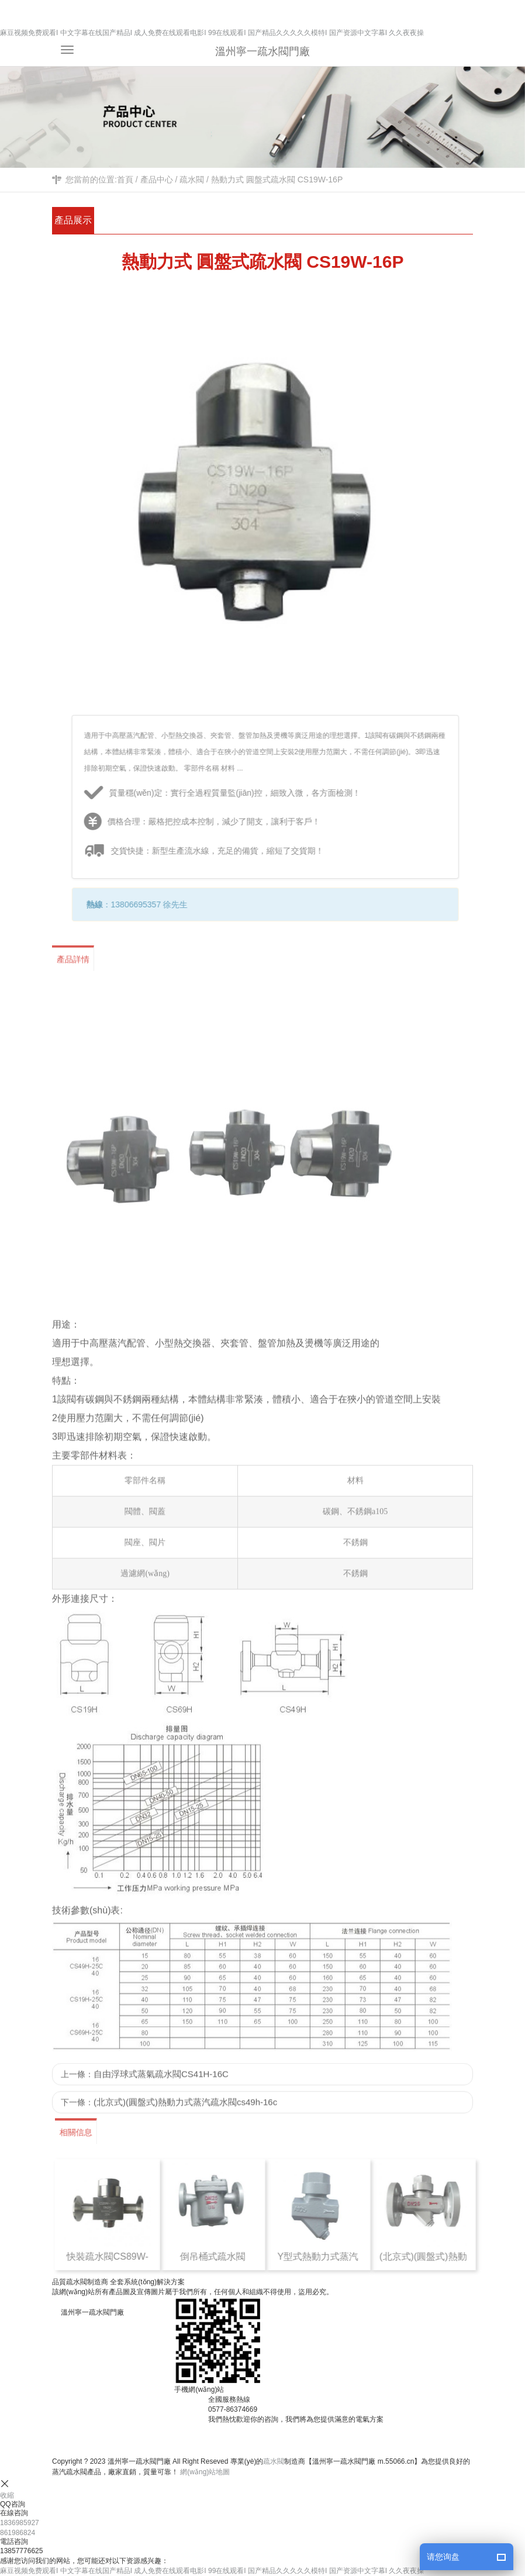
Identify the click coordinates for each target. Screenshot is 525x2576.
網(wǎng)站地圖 (205, 2472)
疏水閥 (191, 179)
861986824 (17, 2533)
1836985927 (19, 2523)
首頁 (125, 179)
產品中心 (156, 179)
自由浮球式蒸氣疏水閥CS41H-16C (161, 2085)
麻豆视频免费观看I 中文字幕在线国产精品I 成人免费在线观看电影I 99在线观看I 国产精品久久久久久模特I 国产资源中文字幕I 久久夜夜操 (212, 33)
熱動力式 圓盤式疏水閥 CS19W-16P (277, 179)
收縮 (7, 2495)
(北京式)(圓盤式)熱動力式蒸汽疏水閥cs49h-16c (185, 2113)
